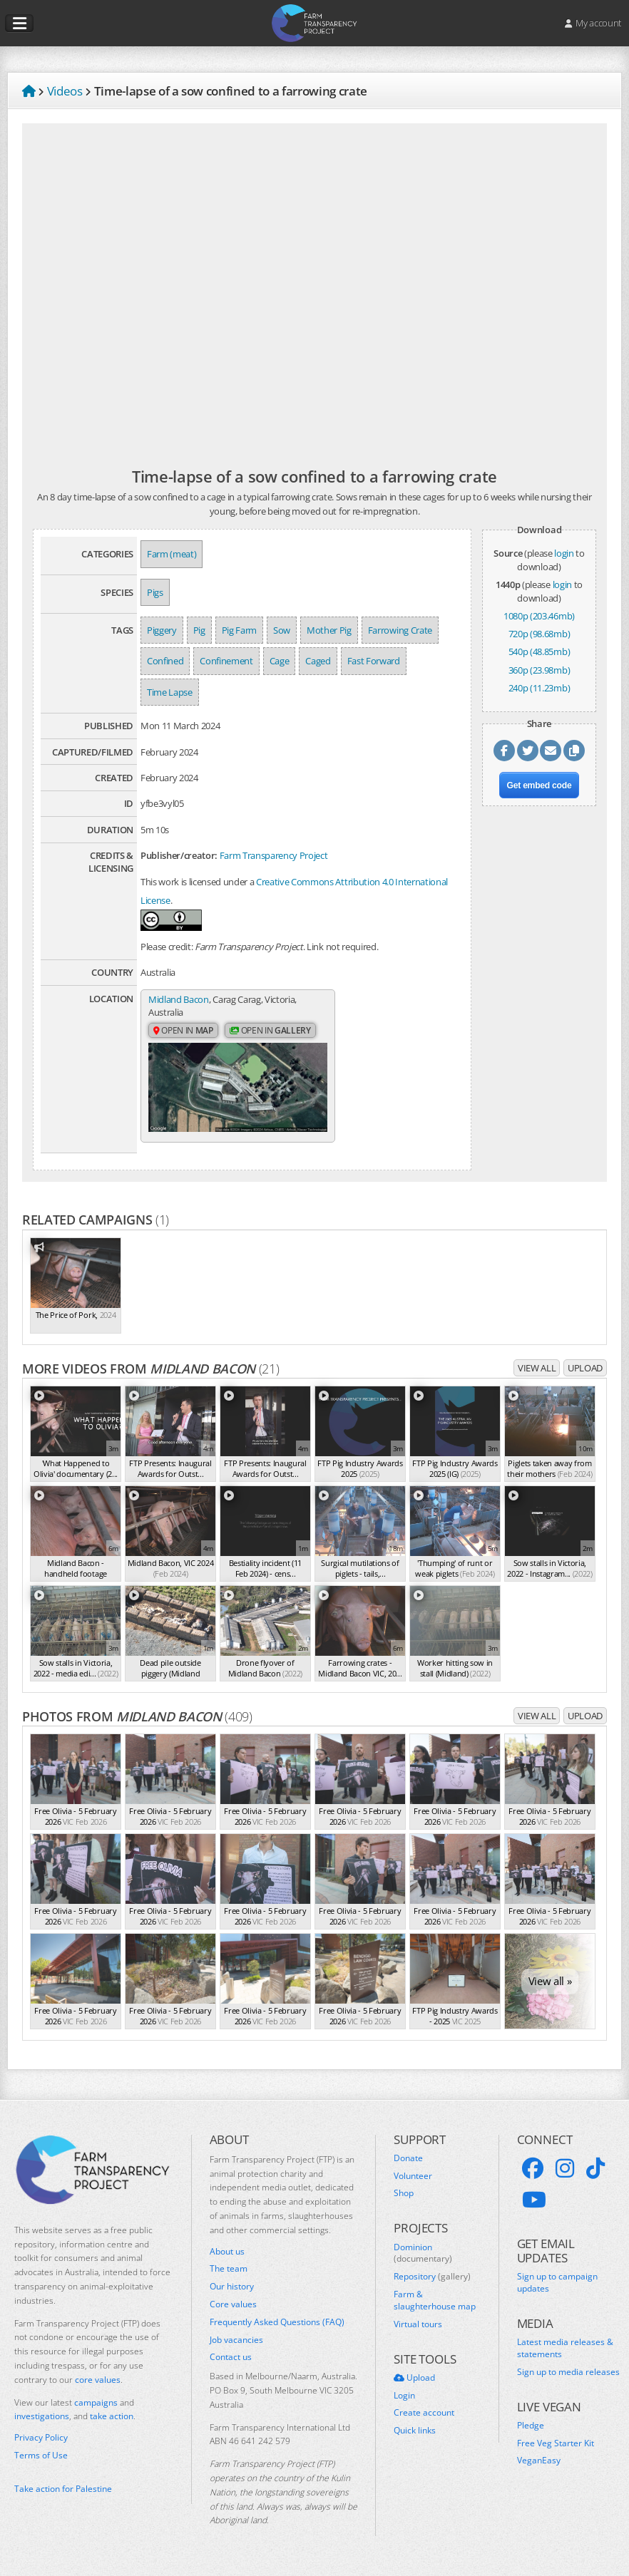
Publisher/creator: (179, 855)
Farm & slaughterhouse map (435, 2306)
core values (98, 2385)
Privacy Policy (41, 2443)
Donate (408, 2164)
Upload (585, 1373)
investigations (41, 2422)
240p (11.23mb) (539, 687)
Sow (281, 630)
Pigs (155, 592)
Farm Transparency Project (274, 855)
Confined (165, 660)
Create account (424, 2419)
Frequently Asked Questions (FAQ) (277, 2328)
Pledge (530, 2431)
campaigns (96, 2408)
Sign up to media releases (568, 2378)
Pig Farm (239, 630)
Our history (232, 2292)
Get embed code (539, 785)
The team (228, 2275)
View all (537, 1373)
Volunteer (413, 2182)
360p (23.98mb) (539, 670)
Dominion (423, 2259)
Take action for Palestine (63, 2494)
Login (404, 2401)
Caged (317, 660)
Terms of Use (41, 2461)
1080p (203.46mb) (539, 615)
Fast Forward (373, 660)
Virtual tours (418, 2330)
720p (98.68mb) (539, 633)
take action (111, 2422)
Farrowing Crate (400, 630)
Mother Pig (329, 630)
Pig (199, 630)
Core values (233, 2310)
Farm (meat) (171, 553)
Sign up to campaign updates (557, 2288)
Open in (183, 1032)
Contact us (231, 2363)
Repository (432, 2282)
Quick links (415, 2436)
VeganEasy (539, 2467)
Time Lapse (170, 692)
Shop (404, 2199)
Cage (280, 660)
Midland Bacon (178, 1000)
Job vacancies (236, 2345)
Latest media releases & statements (565, 2354)
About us (227, 2257)
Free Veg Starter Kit (555, 2449)
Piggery (162, 630)
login (563, 553)
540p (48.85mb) (539, 651)
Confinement (226, 660)
